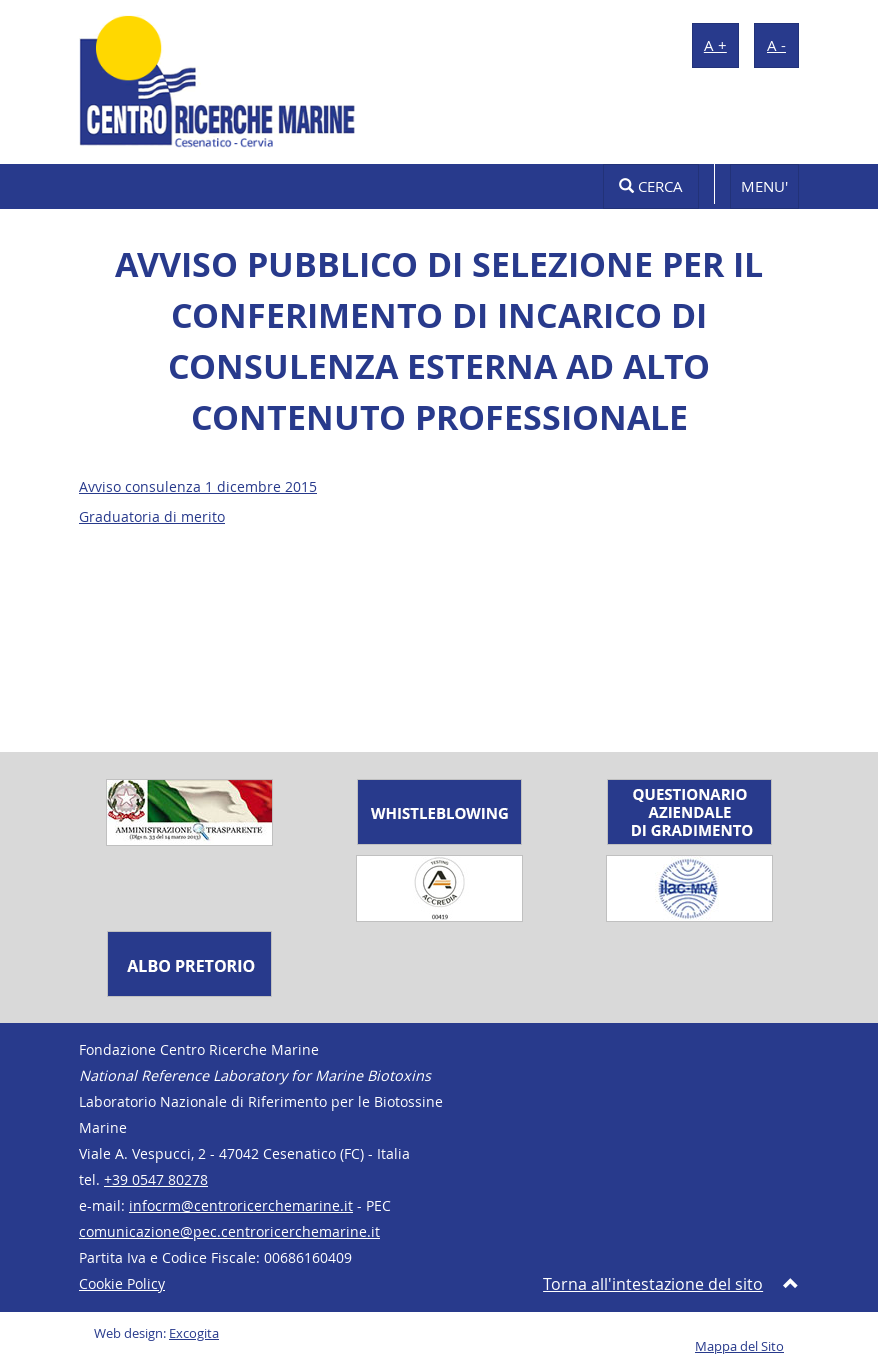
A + (715, 45)
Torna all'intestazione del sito (653, 1284)
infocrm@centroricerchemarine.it (241, 1205)
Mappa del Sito (739, 1346)
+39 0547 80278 (156, 1179)
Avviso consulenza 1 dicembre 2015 (198, 487)
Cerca (651, 186)
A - (776, 45)
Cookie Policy (122, 1283)
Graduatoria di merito (152, 517)
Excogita (194, 1333)
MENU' (764, 186)
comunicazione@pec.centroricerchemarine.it (229, 1231)
